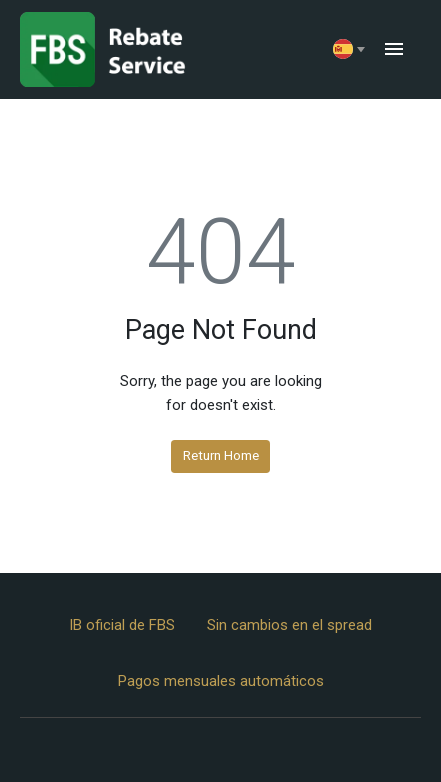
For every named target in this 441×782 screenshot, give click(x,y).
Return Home (221, 455)
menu (394, 49)
